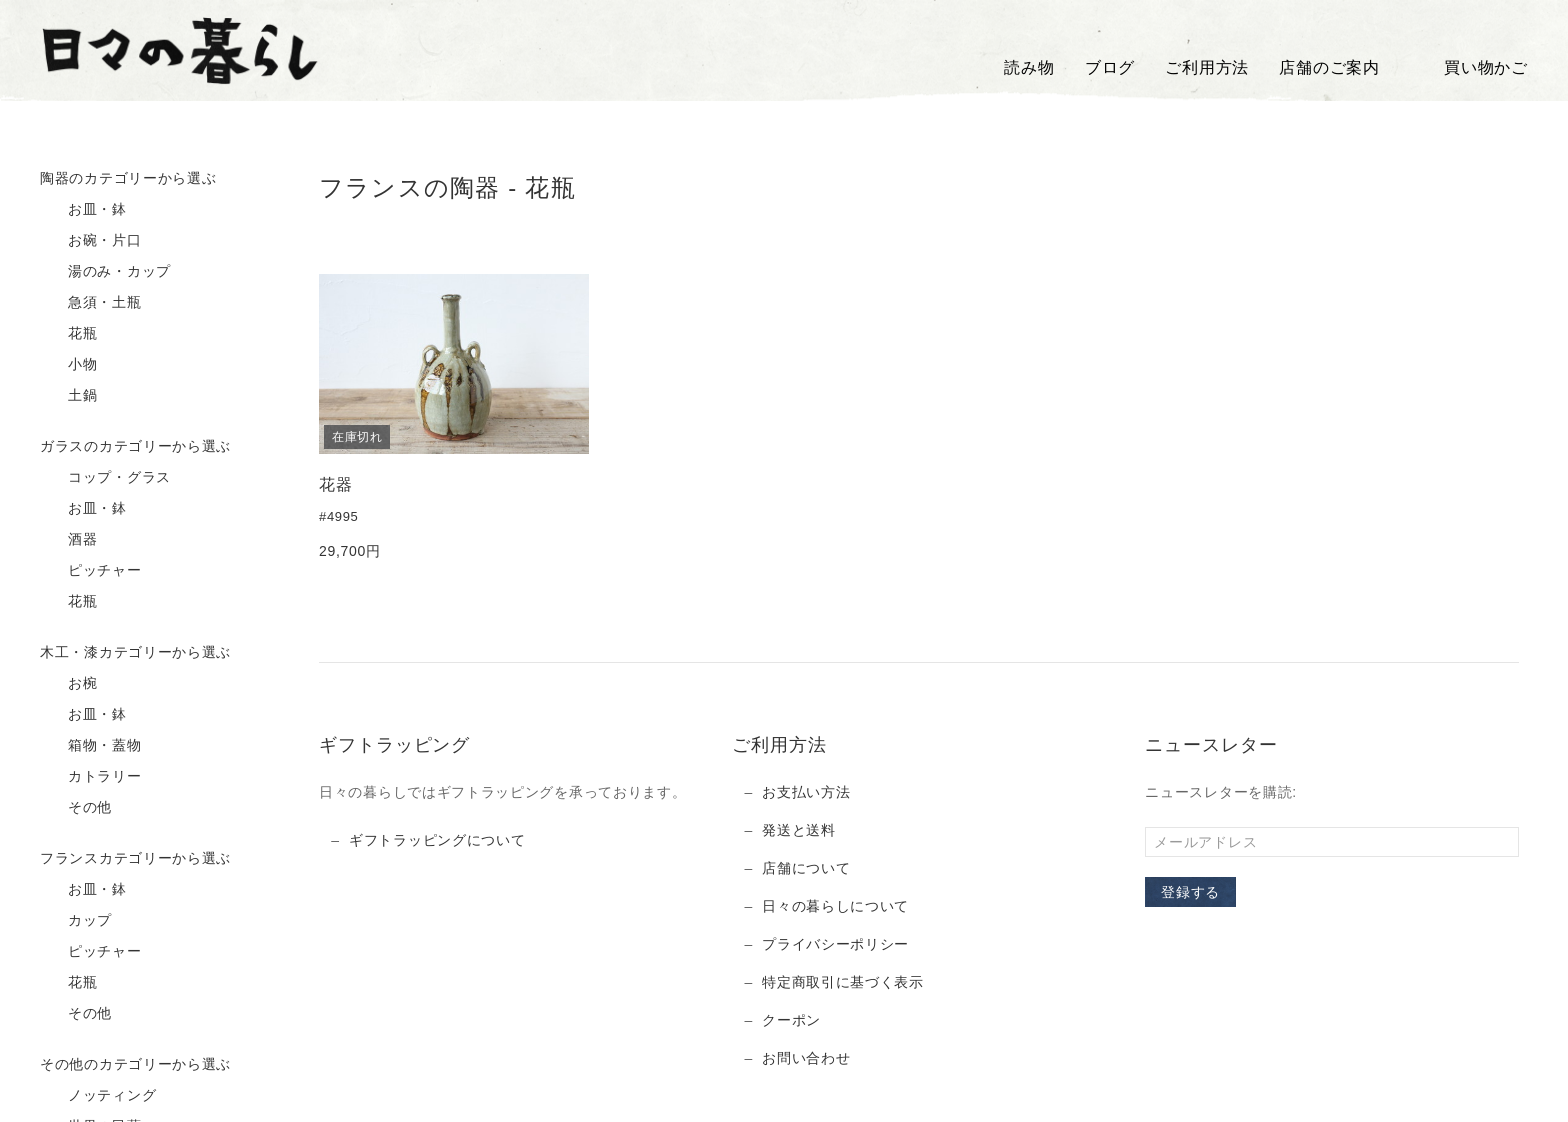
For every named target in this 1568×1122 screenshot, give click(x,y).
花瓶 (69, 334)
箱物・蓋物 (91, 746)
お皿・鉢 (83, 210)
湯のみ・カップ (105, 272)
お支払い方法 (806, 792)
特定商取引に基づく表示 (843, 982)
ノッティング (98, 1096)
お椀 (69, 684)
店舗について (806, 868)
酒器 (69, 540)
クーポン (791, 1020)
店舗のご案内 (1329, 67)
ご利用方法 (1207, 67)
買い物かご (1469, 68)
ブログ (1110, 67)
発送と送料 (799, 830)
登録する (1190, 892)
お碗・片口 (91, 241)
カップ (76, 921)
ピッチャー (91, 571)
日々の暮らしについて (835, 906)
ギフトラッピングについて (437, 840)
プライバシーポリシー (835, 944)
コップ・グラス (105, 478)
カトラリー (91, 777)
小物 (69, 365)
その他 (76, 808)
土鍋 (69, 396)
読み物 (1029, 67)
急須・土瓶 (91, 303)
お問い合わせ (806, 1058)
